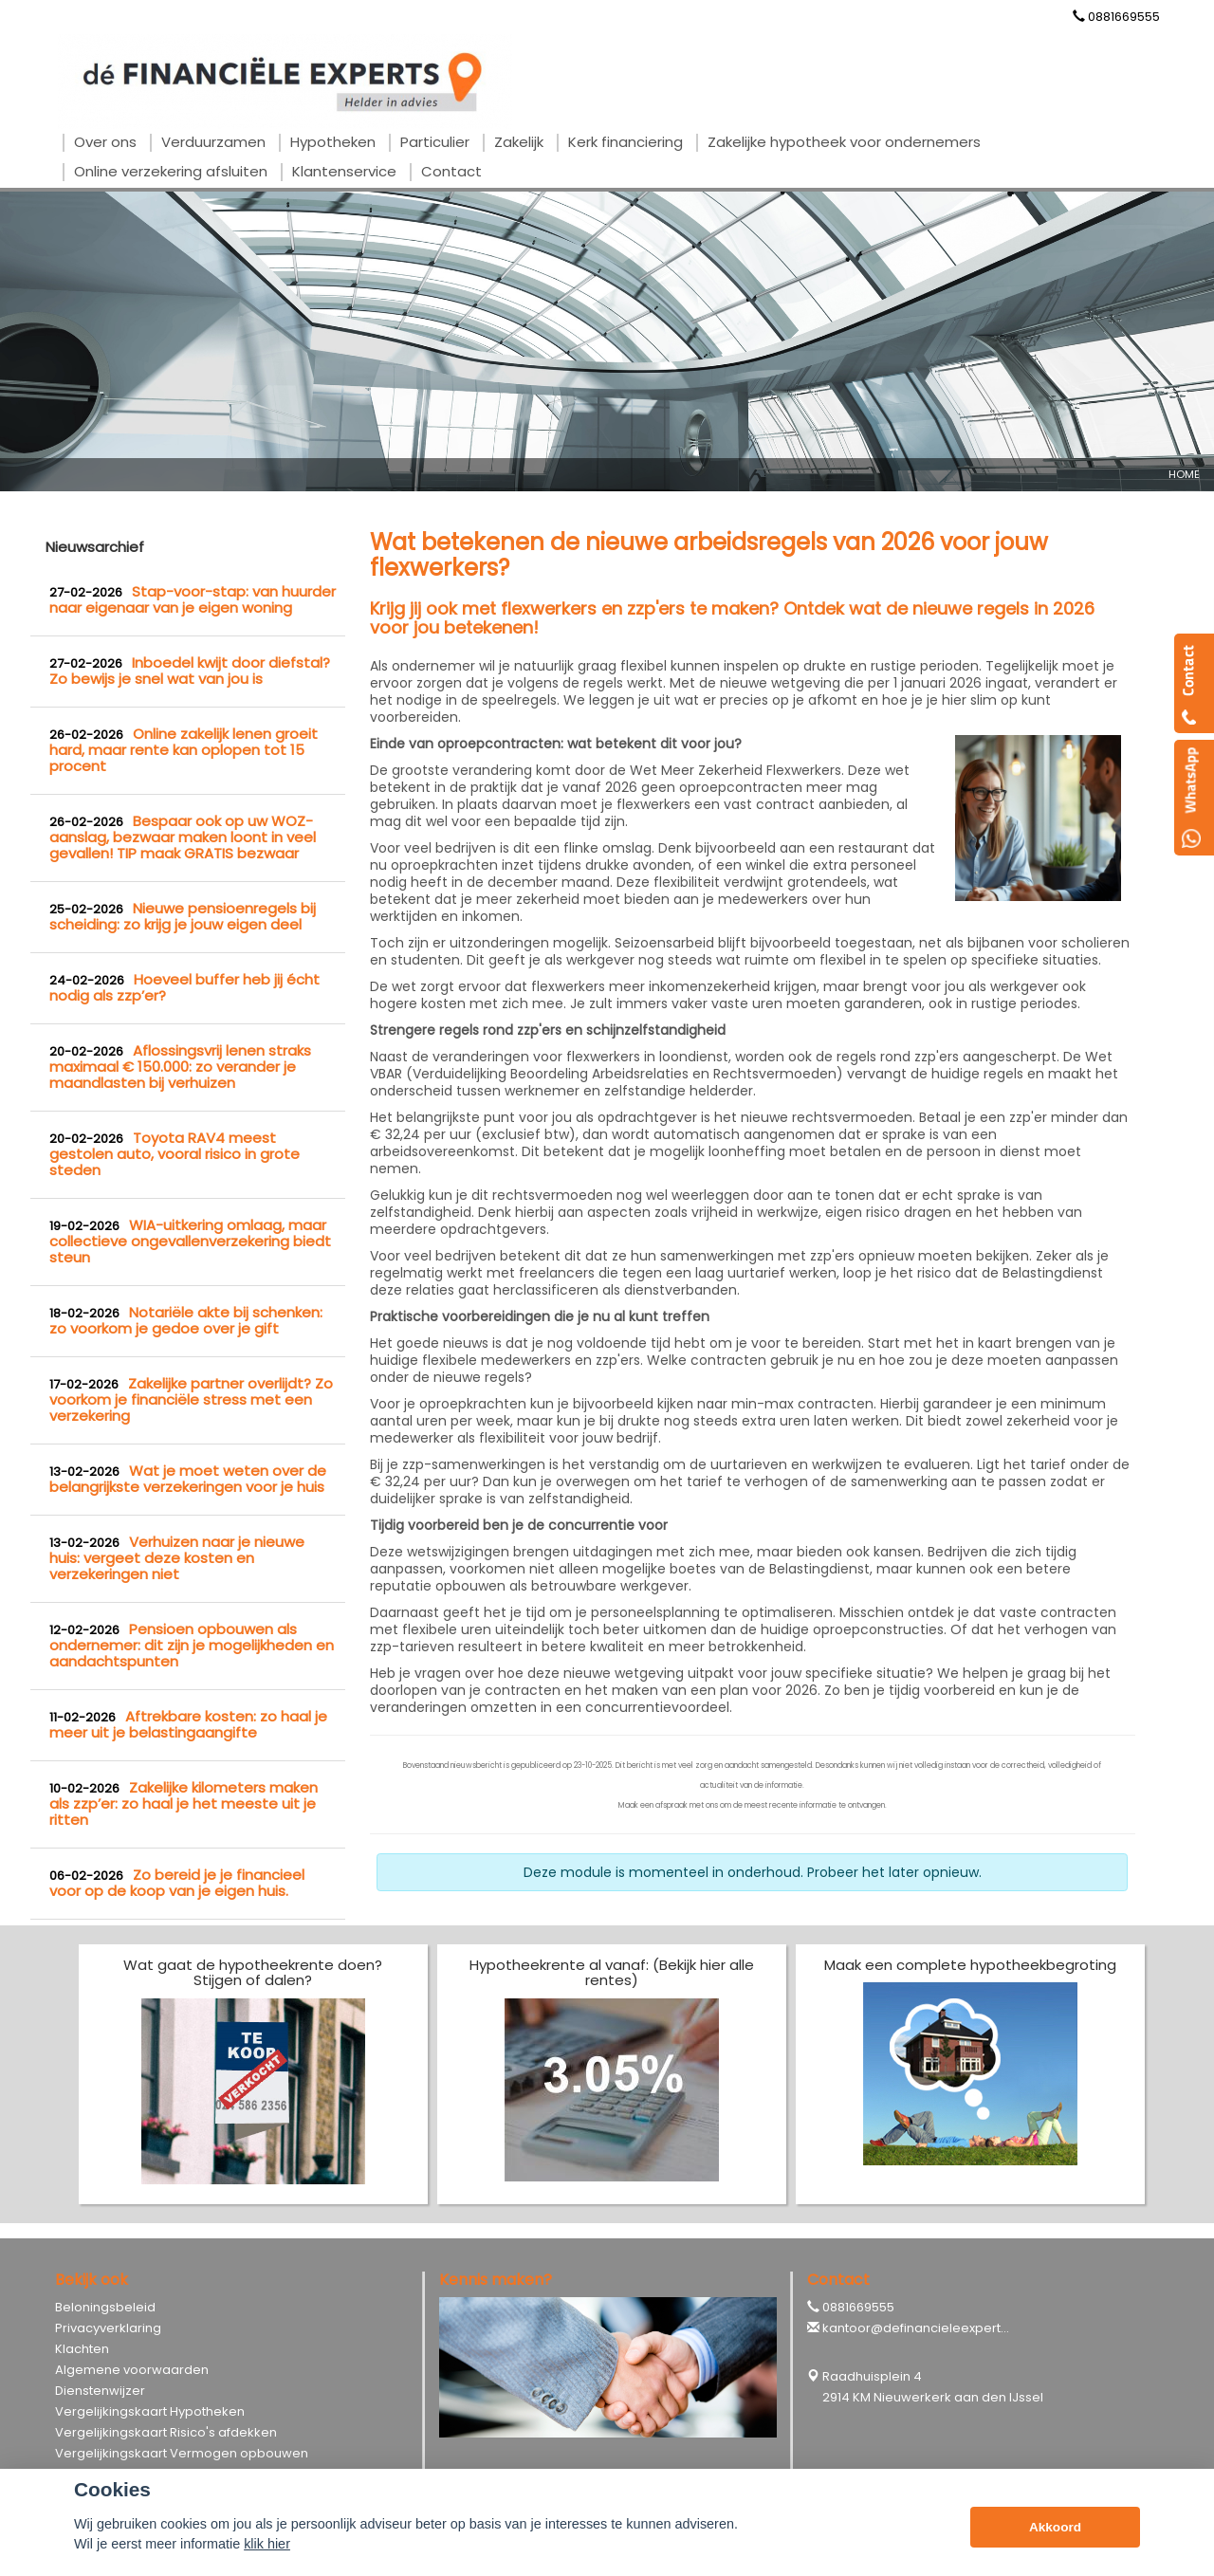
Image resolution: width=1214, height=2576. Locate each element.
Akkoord (1055, 2527)
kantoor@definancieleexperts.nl (921, 2328)
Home (1184, 474)
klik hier (267, 2543)
